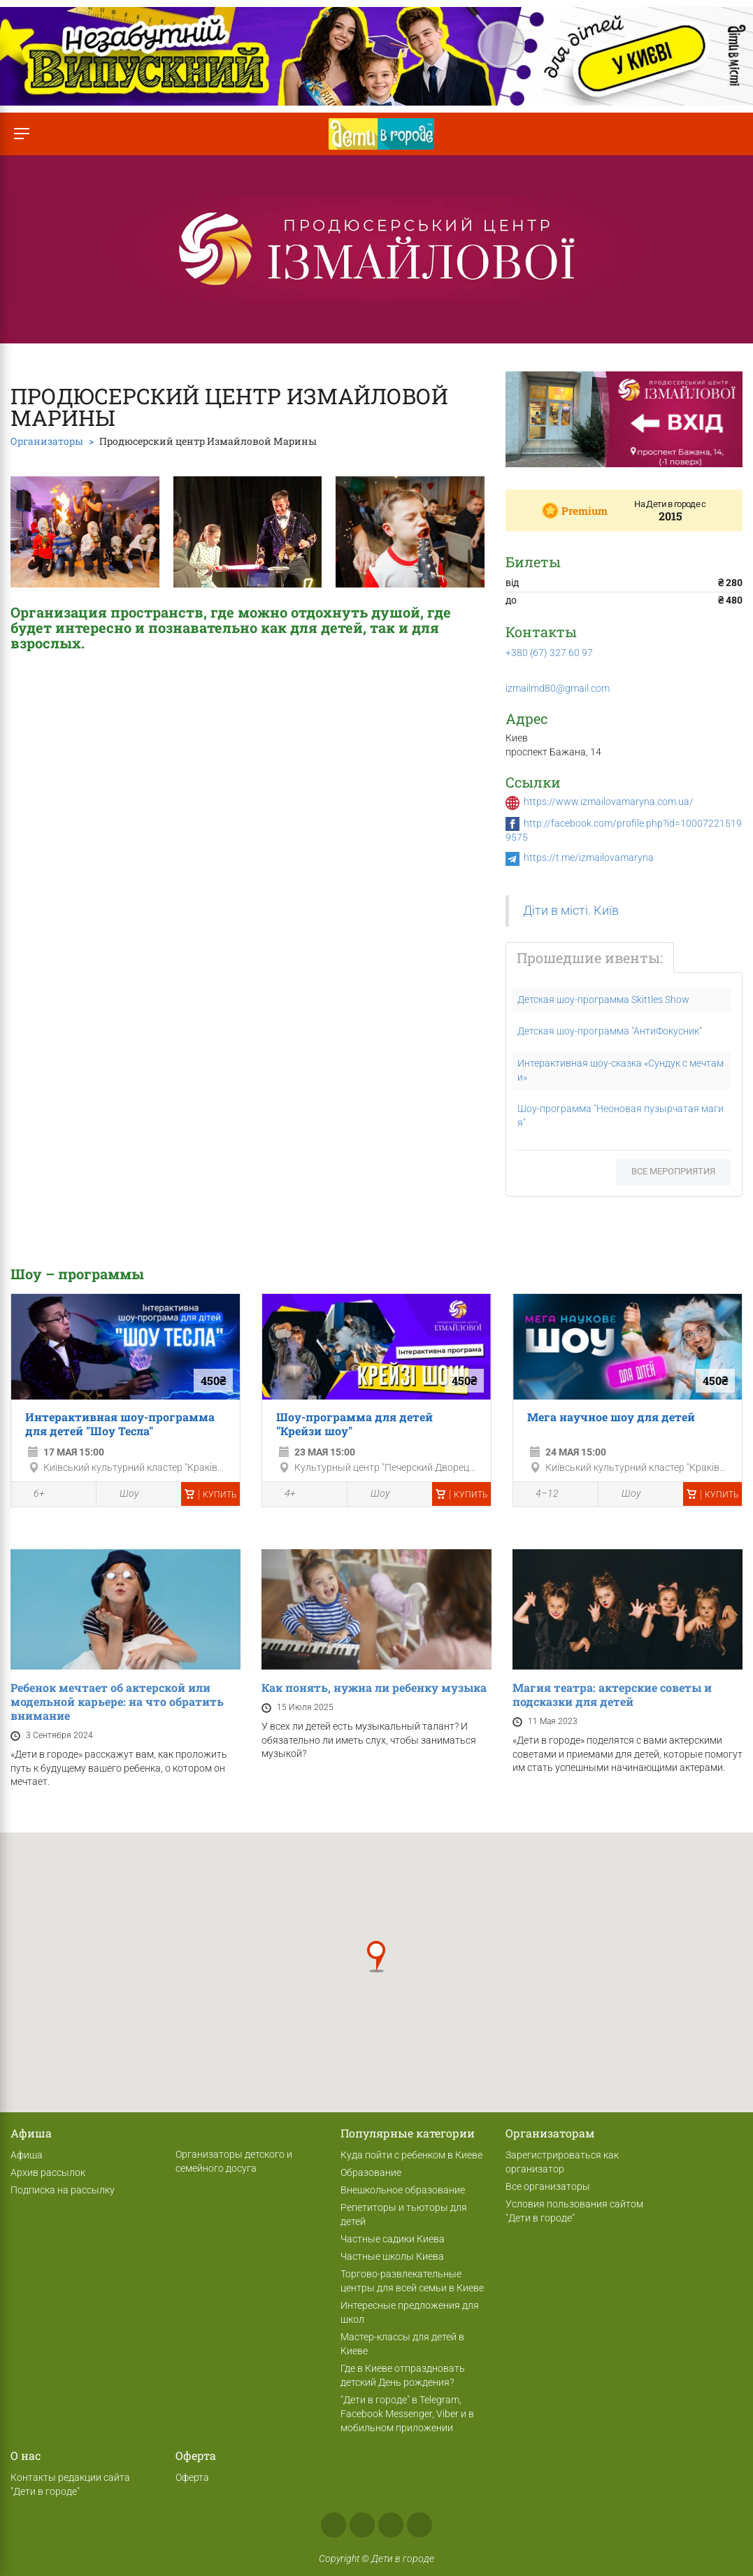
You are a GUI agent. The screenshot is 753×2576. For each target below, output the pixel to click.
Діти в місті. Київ (571, 911)
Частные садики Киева (392, 2238)
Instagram (362, 2525)
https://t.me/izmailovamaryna (589, 857)
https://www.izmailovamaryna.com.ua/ (609, 801)
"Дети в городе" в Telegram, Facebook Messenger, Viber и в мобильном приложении (407, 2413)
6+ (31, 1495)
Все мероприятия (673, 1171)
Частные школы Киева (392, 2256)
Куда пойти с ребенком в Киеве (411, 2155)
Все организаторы (547, 2186)
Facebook (333, 2525)
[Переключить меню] (21, 134)
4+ (282, 1495)
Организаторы (46, 441)
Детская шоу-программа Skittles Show (603, 999)
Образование (370, 2172)
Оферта (192, 2477)
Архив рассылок (47, 2172)
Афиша (26, 2155)
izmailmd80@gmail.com (557, 688)
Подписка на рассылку (62, 2190)
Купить (210, 1495)
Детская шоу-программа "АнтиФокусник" (609, 1031)
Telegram (390, 2525)
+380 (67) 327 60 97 (549, 652)
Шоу (120, 1494)
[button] (376, 1956)
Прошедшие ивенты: (590, 957)
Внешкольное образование (402, 2190)
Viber (419, 2525)
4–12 (539, 1495)
